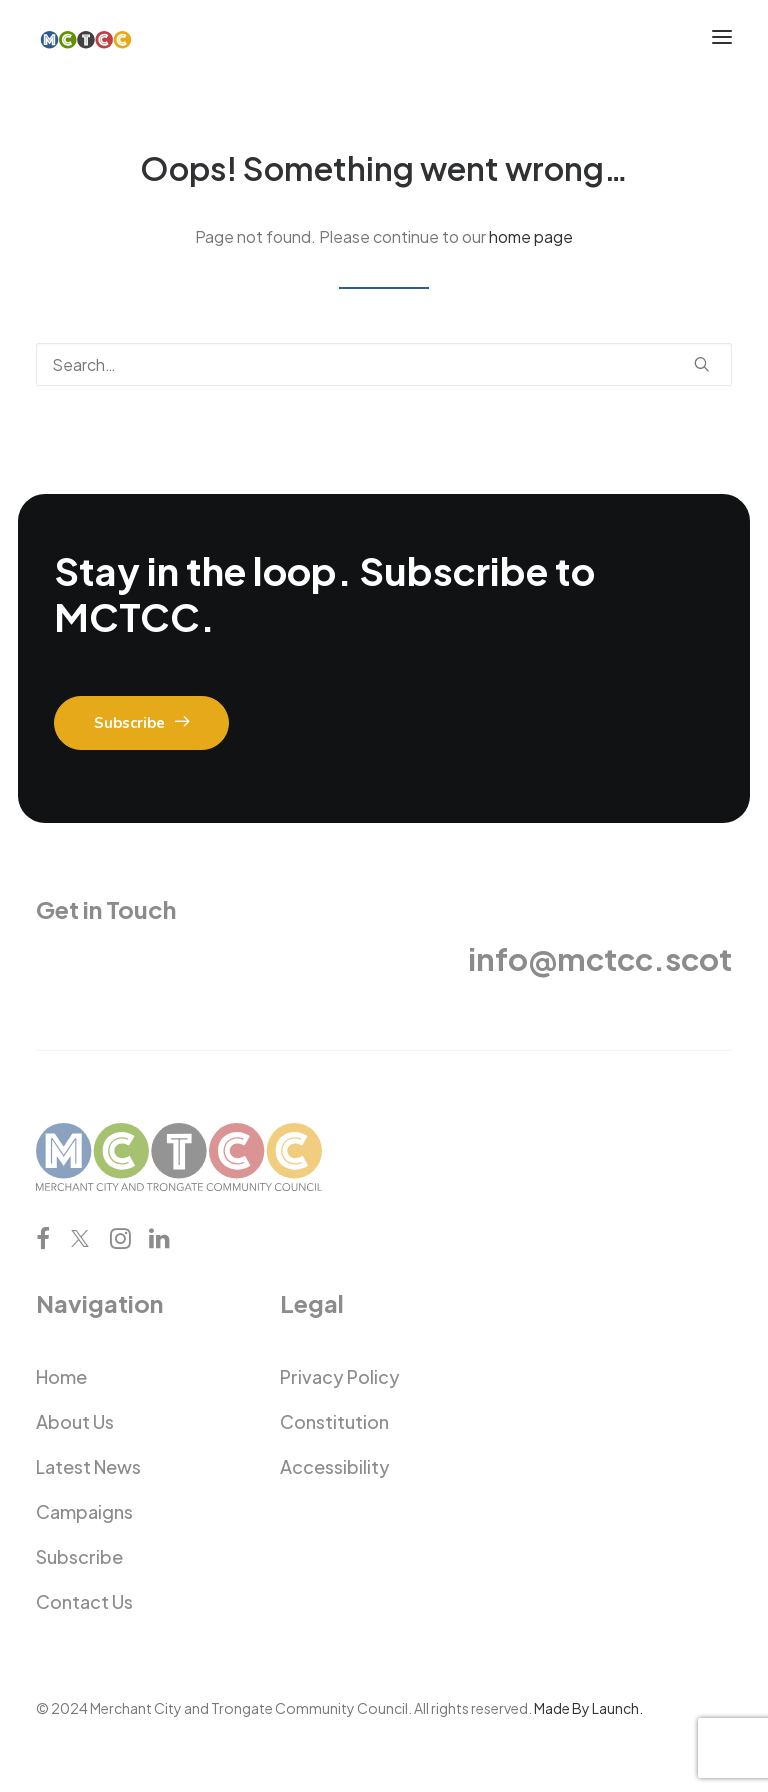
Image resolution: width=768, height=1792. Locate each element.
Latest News (88, 1466)
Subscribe (79, 1556)
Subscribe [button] (141, 723)
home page (531, 236)
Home (61, 1376)
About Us (75, 1421)
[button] (722, 37)
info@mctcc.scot (600, 958)
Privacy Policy (340, 1376)
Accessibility (335, 1466)
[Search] (384, 364)
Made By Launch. (588, 1708)
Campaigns (84, 1511)
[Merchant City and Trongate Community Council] (86, 37)
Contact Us (84, 1601)
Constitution (334, 1421)
